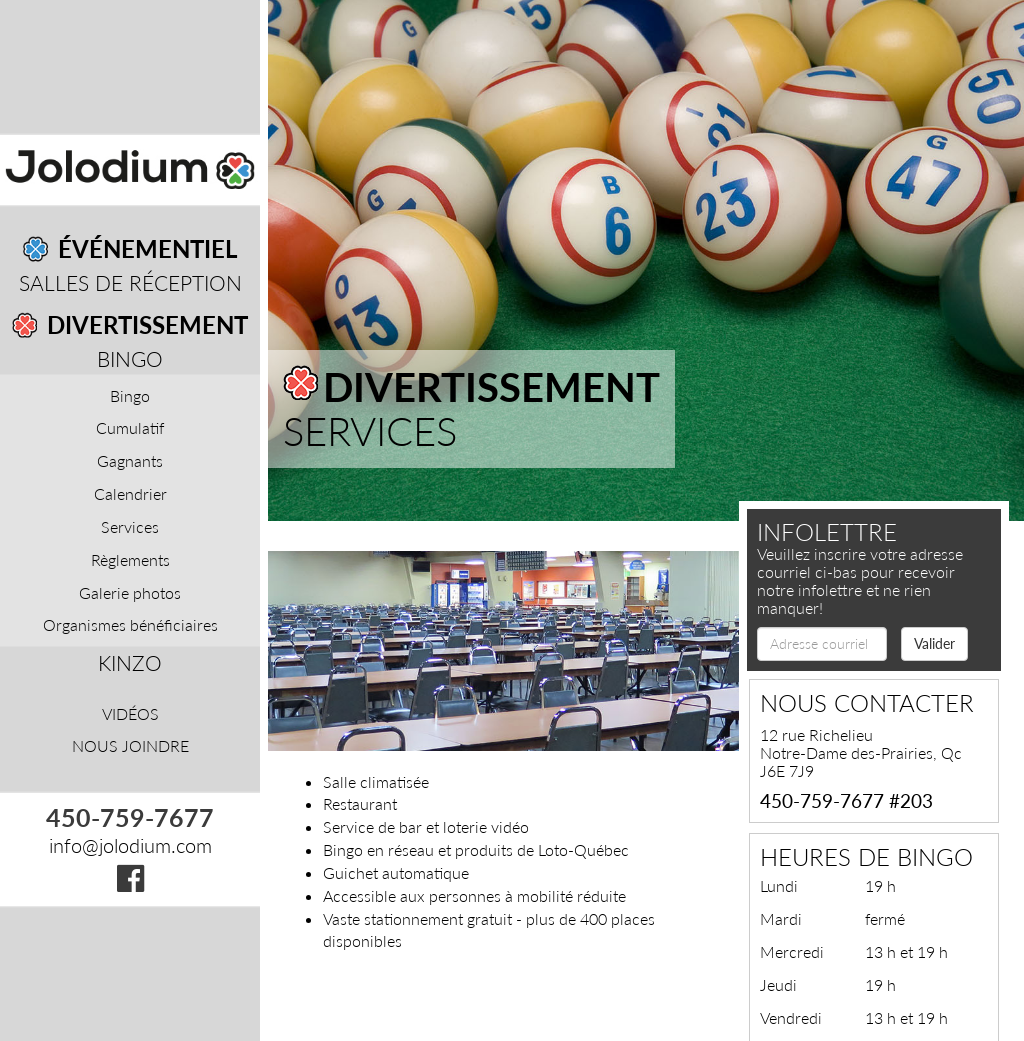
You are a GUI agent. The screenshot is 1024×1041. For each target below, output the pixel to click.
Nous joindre (130, 745)
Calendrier (130, 493)
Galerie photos (130, 591)
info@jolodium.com (130, 845)
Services (130, 525)
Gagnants (130, 460)
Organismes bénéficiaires (130, 624)
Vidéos (130, 713)
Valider (934, 643)
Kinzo (130, 662)
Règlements (130, 558)
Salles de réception (130, 282)
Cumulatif (130, 427)
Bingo (130, 358)
